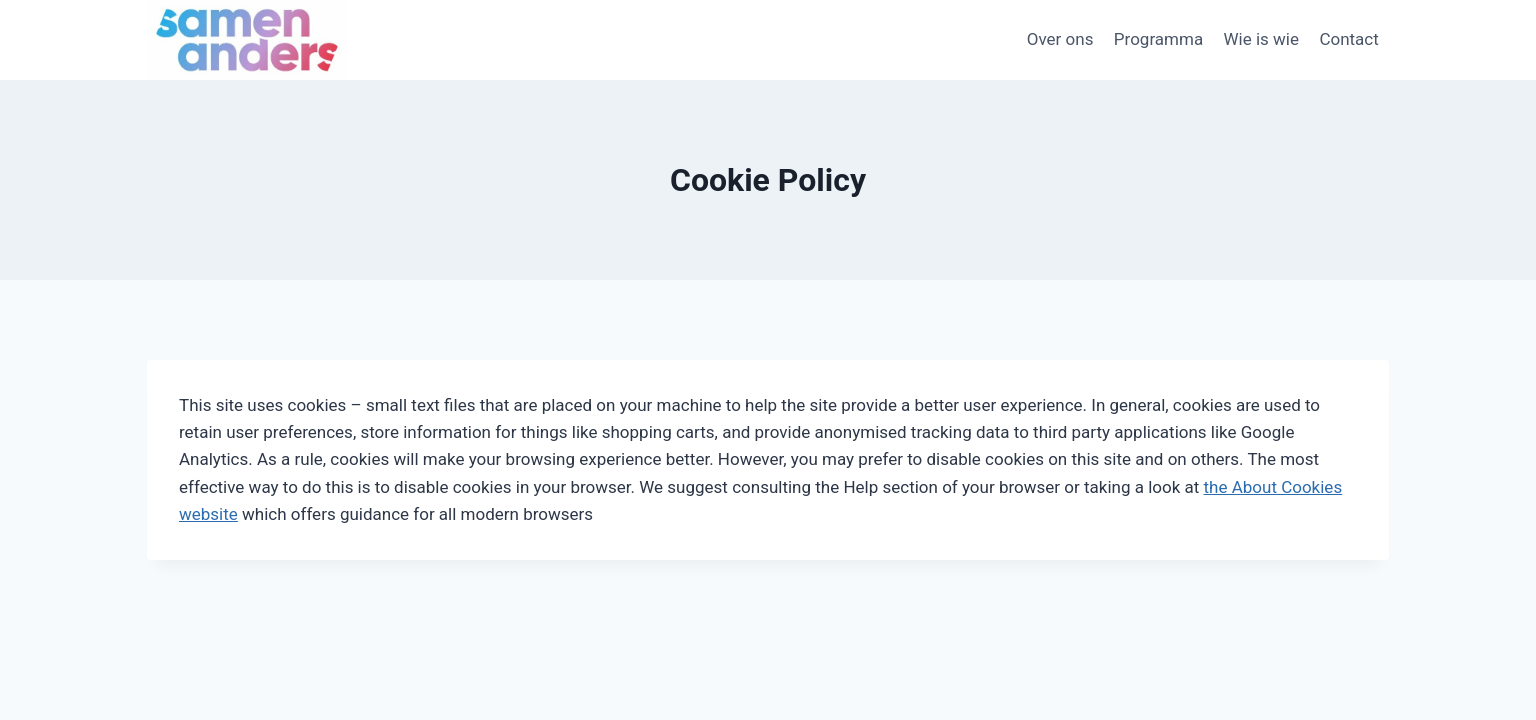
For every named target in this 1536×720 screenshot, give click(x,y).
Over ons (1060, 39)
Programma (1158, 39)
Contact (1348, 39)
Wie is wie (1262, 39)
